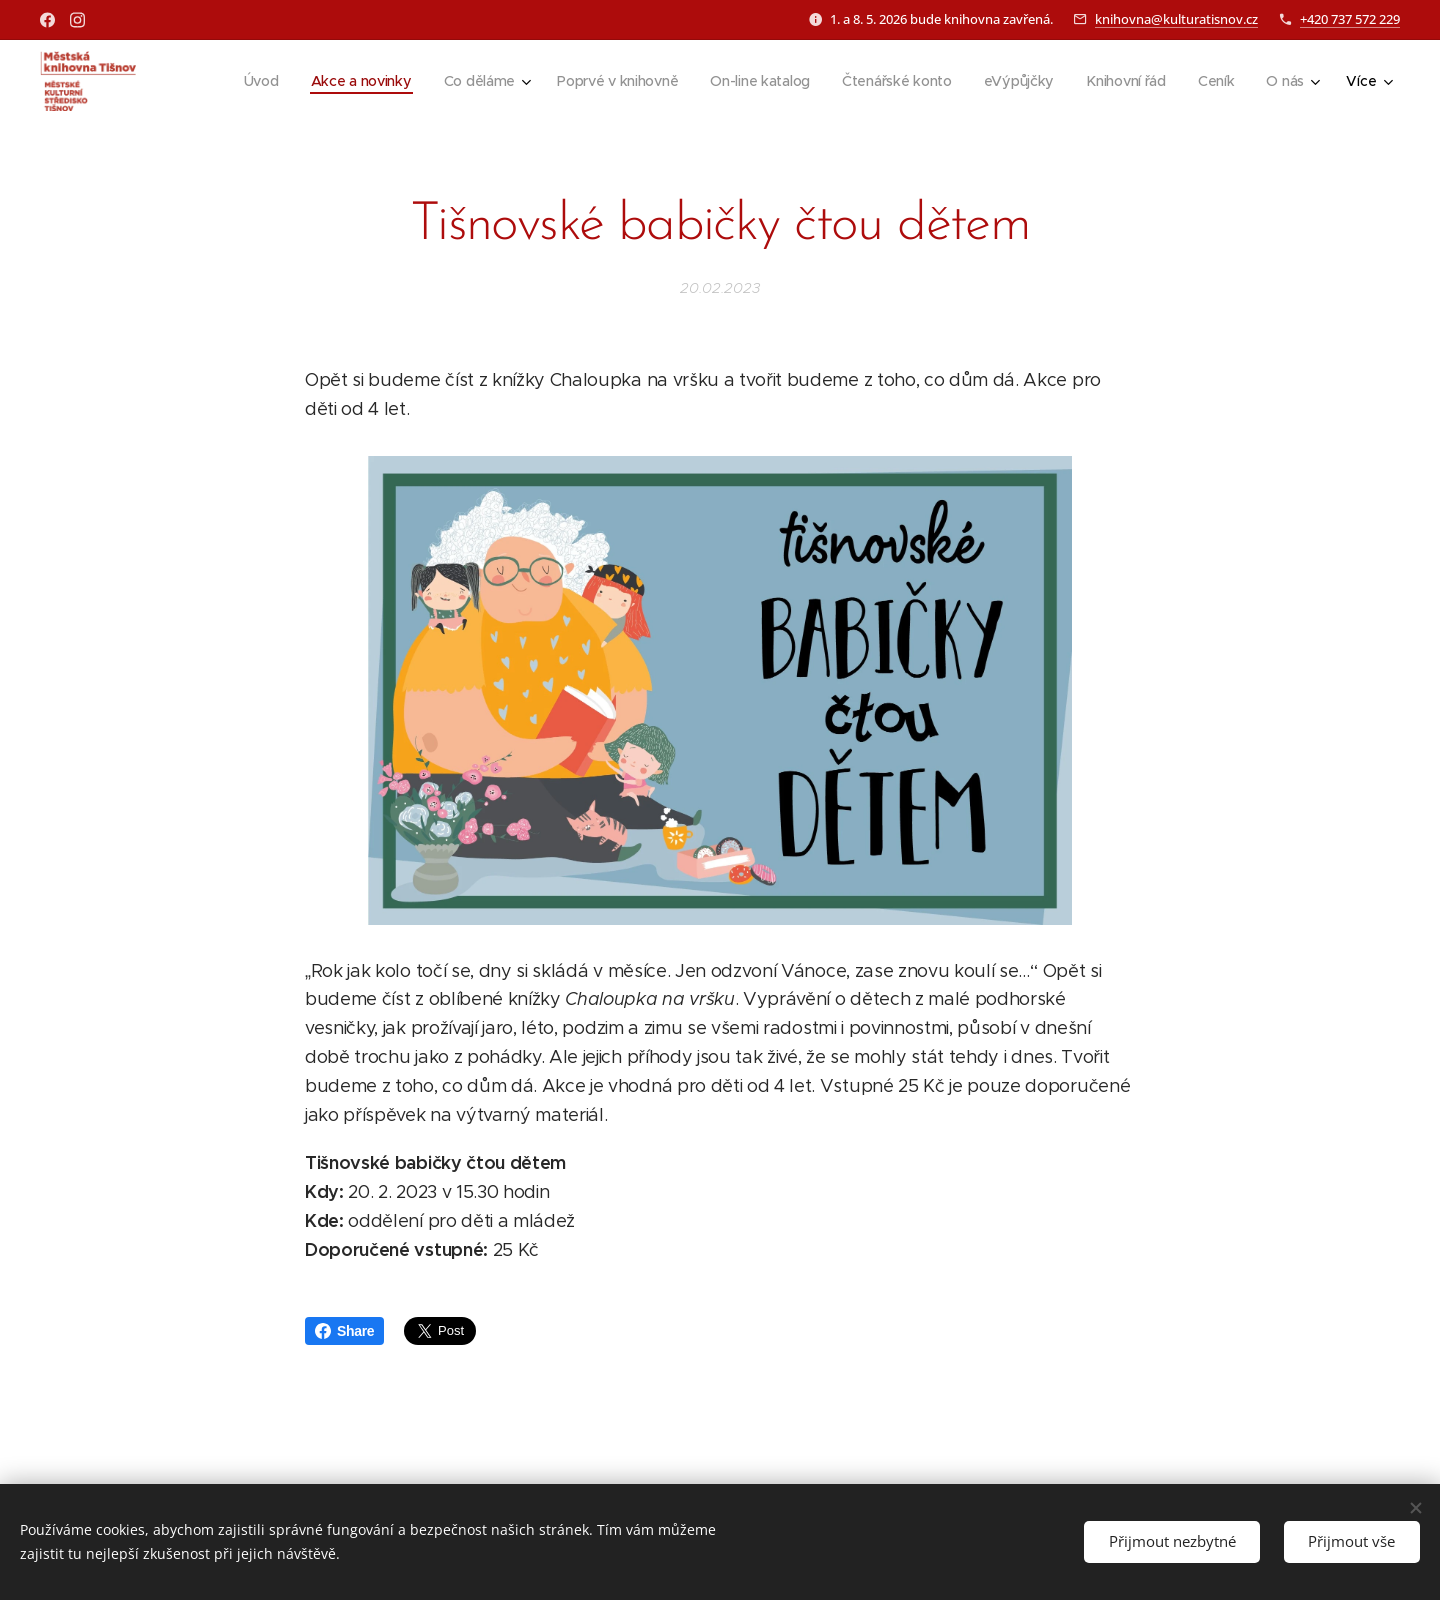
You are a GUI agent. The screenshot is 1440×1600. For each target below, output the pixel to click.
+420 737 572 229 (1350, 19)
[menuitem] (250, 81)
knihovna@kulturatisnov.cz (1176, 19)
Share (344, 1331)
